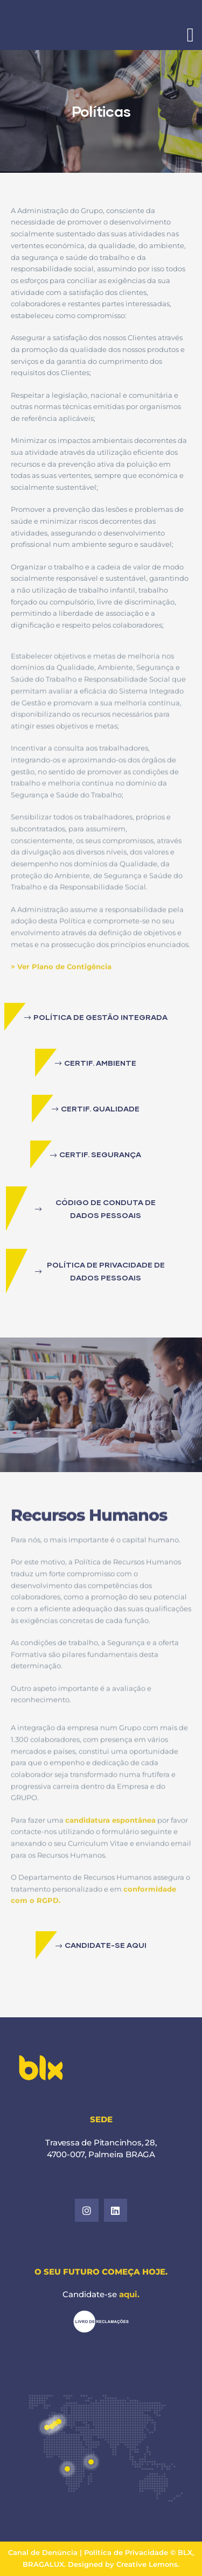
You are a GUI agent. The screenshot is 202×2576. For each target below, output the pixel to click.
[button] (96, 1016)
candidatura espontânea (110, 1854)
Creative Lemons (147, 2564)
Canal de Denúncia (44, 2552)
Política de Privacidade (126, 2552)
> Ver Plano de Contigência (61, 1001)
